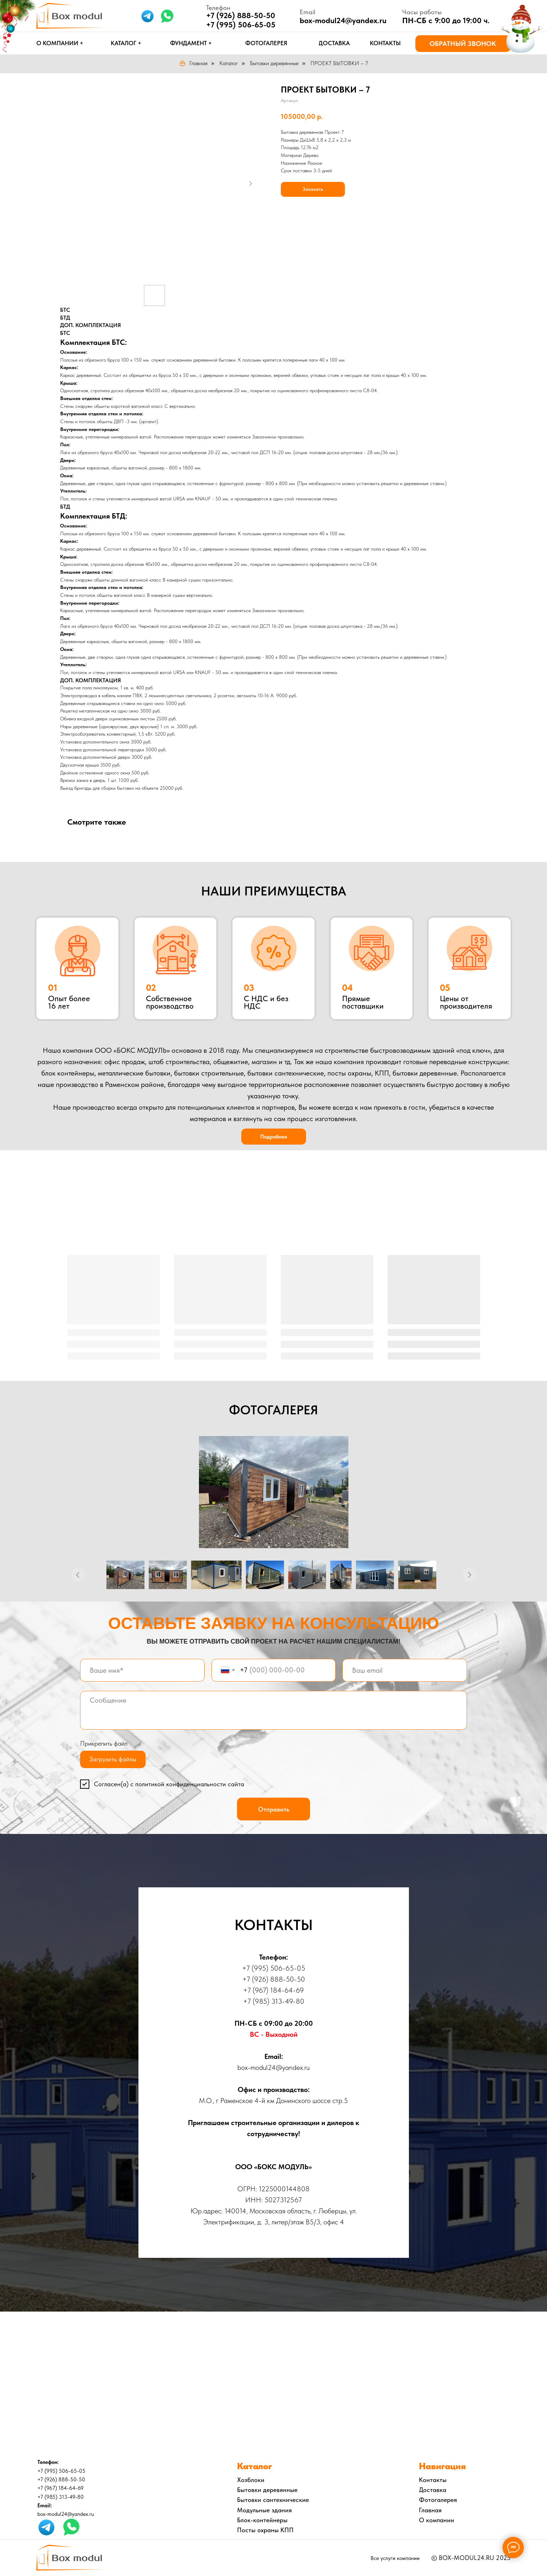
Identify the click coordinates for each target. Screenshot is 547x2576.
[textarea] (273, 1710)
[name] (142, 1670)
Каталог (228, 63)
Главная (193, 63)
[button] (463, 43)
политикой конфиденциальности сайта (189, 1784)
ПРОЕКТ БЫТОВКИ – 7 (339, 63)
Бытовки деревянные (274, 63)
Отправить (273, 1809)
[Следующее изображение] (469, 1575)
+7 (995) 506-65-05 (240, 24)
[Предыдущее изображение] (78, 1575)
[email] (404, 1670)
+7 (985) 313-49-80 (273, 2001)
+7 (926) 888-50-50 (240, 15)
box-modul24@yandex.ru (343, 20)
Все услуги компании (395, 2558)
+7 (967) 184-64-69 (273, 1990)
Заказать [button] (313, 189)
